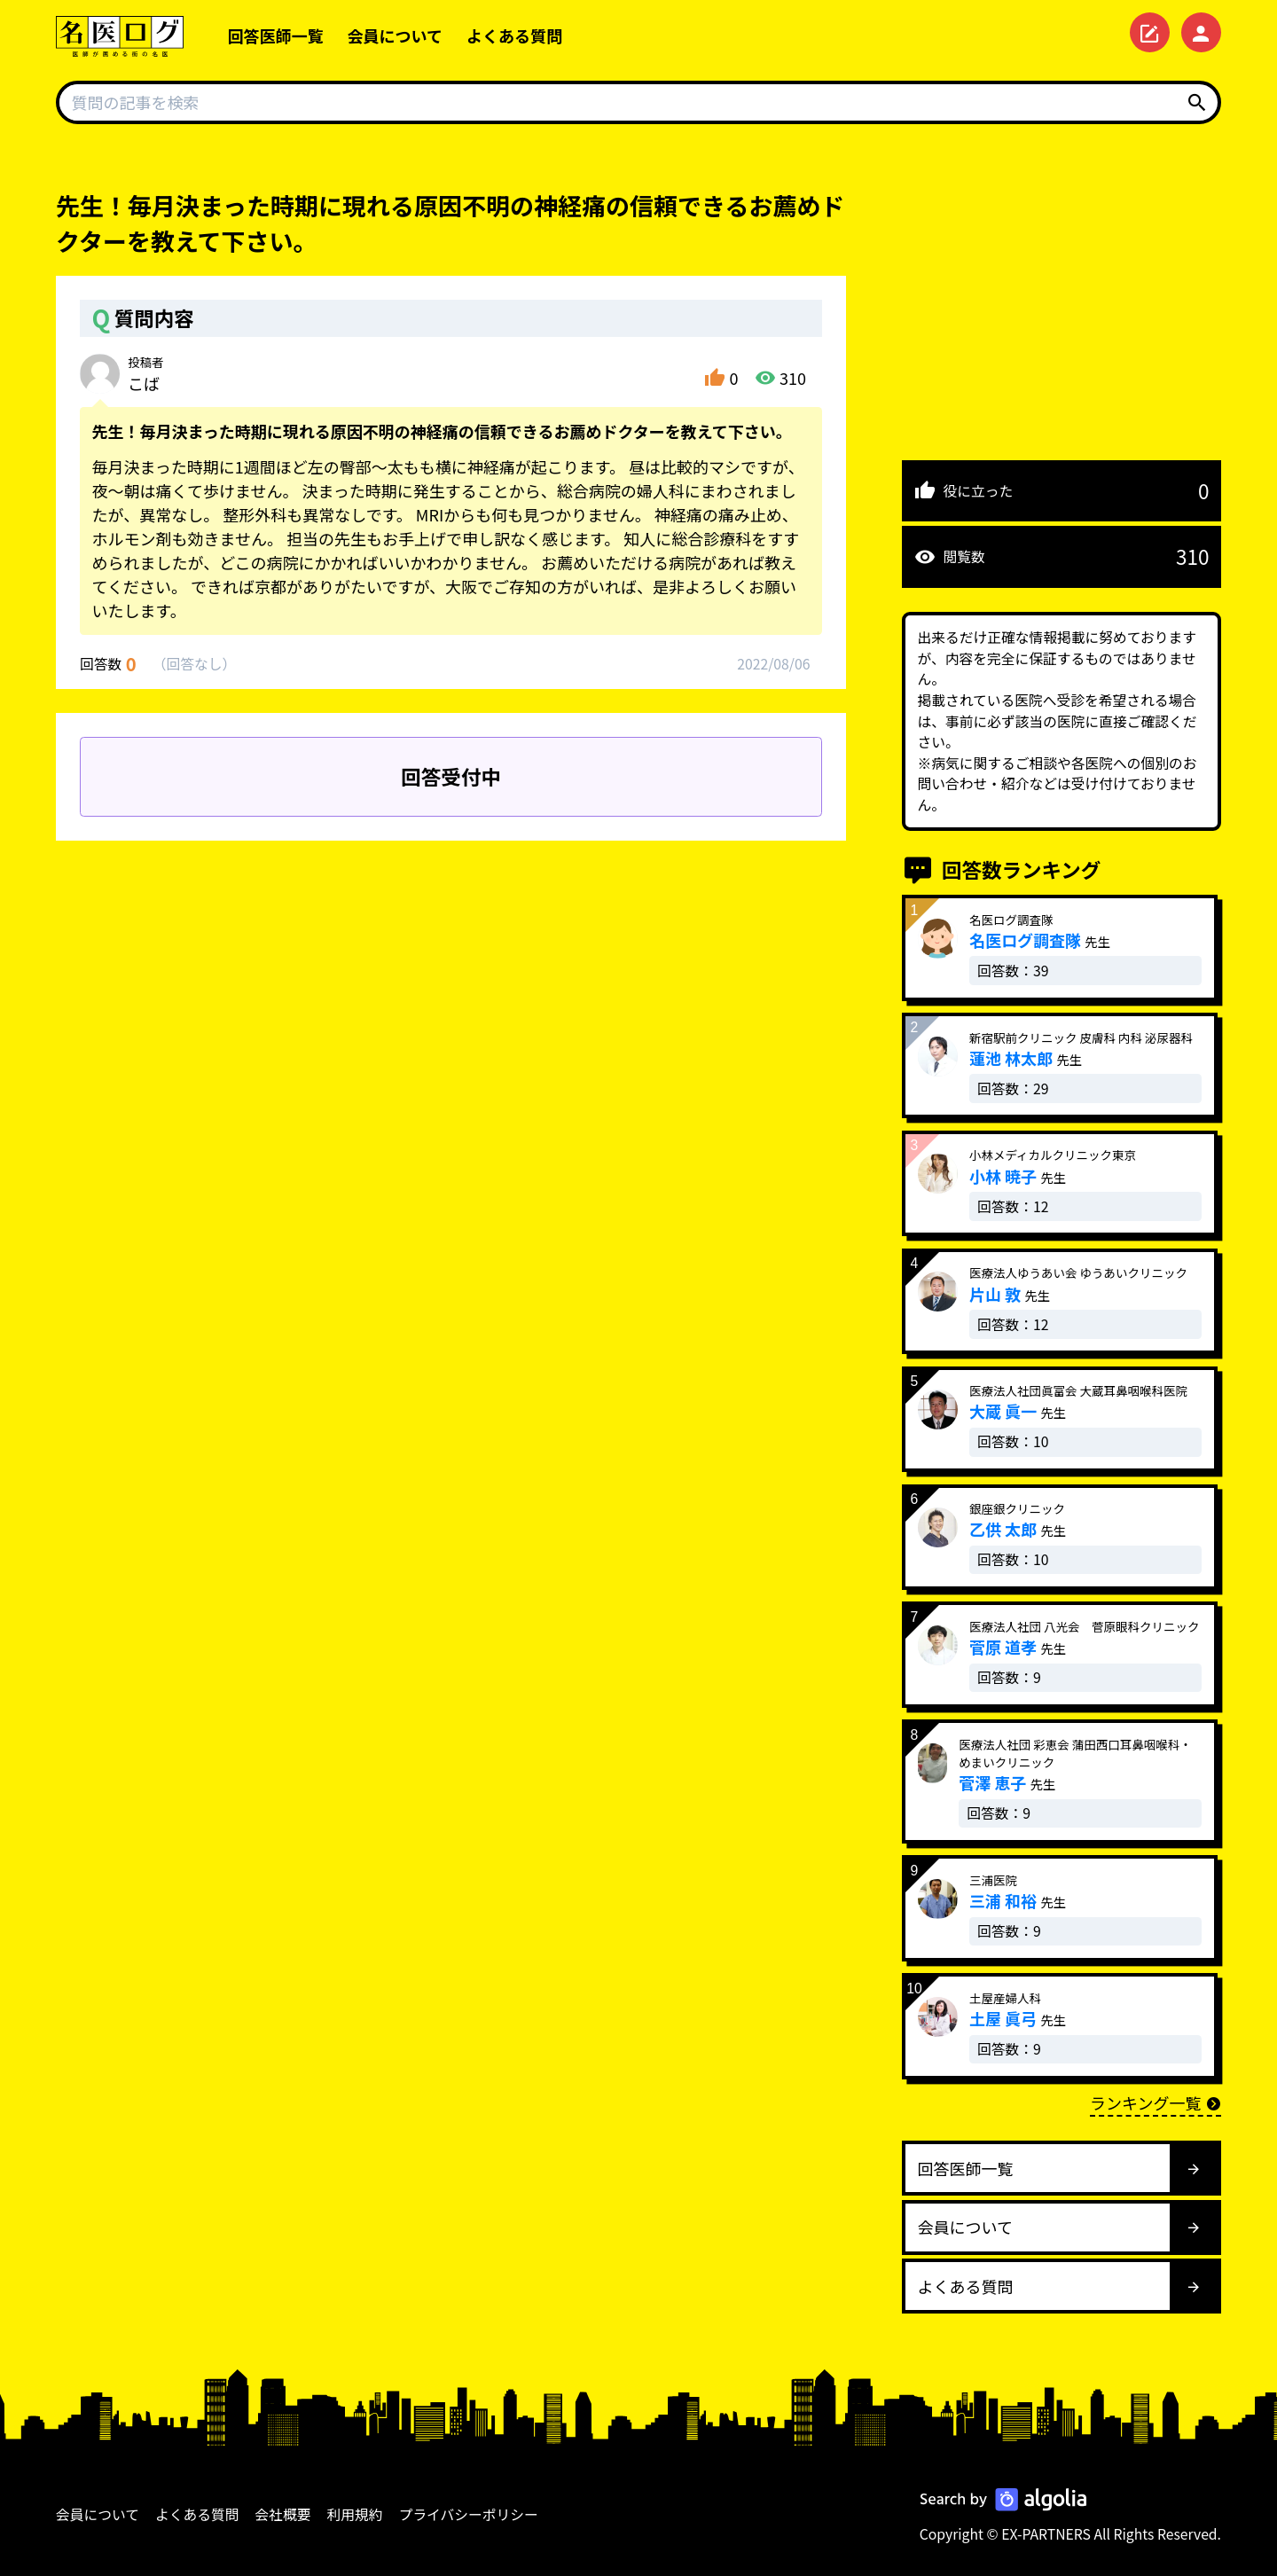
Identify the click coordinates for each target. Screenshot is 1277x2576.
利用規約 (355, 2514)
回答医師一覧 (276, 35)
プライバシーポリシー (468, 2514)
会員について (395, 35)
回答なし (194, 664)
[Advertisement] (1061, 312)
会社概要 (283, 2514)
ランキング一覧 (1155, 2102)
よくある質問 (514, 35)
